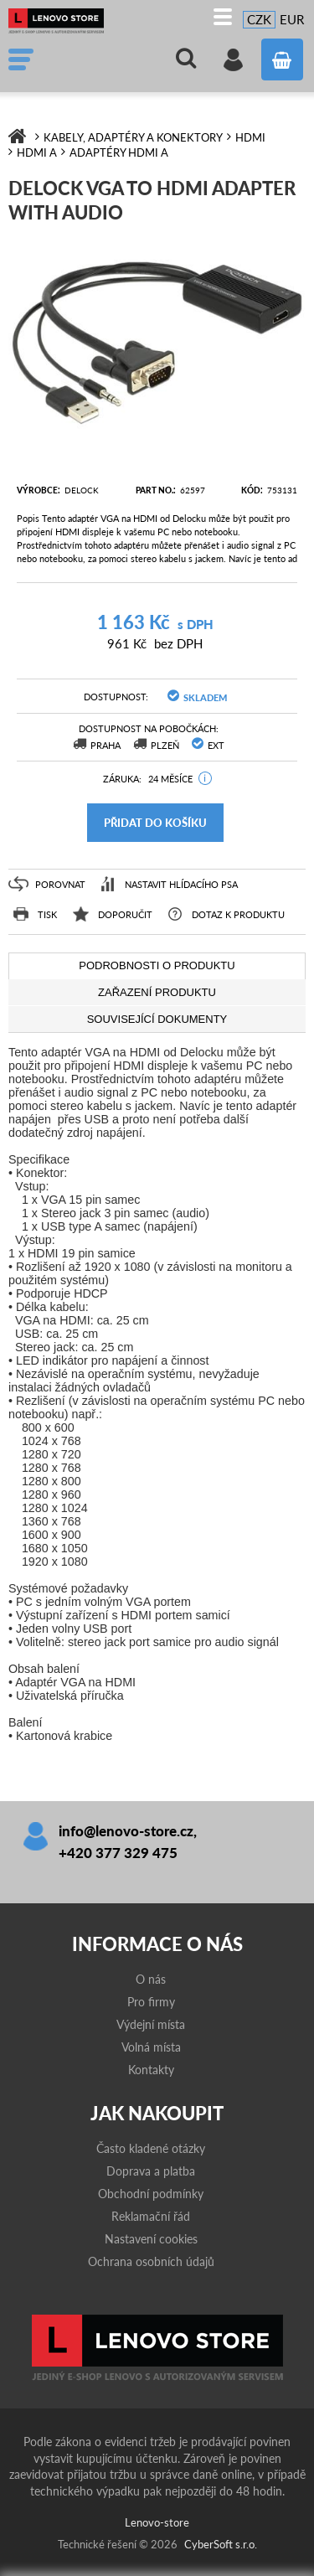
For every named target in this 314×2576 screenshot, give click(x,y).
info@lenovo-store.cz (126, 1831)
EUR (292, 19)
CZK (259, 19)
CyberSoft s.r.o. (220, 2544)
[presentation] (157, 965)
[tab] (157, 965)
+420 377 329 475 (118, 1852)
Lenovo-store (62, 21)
